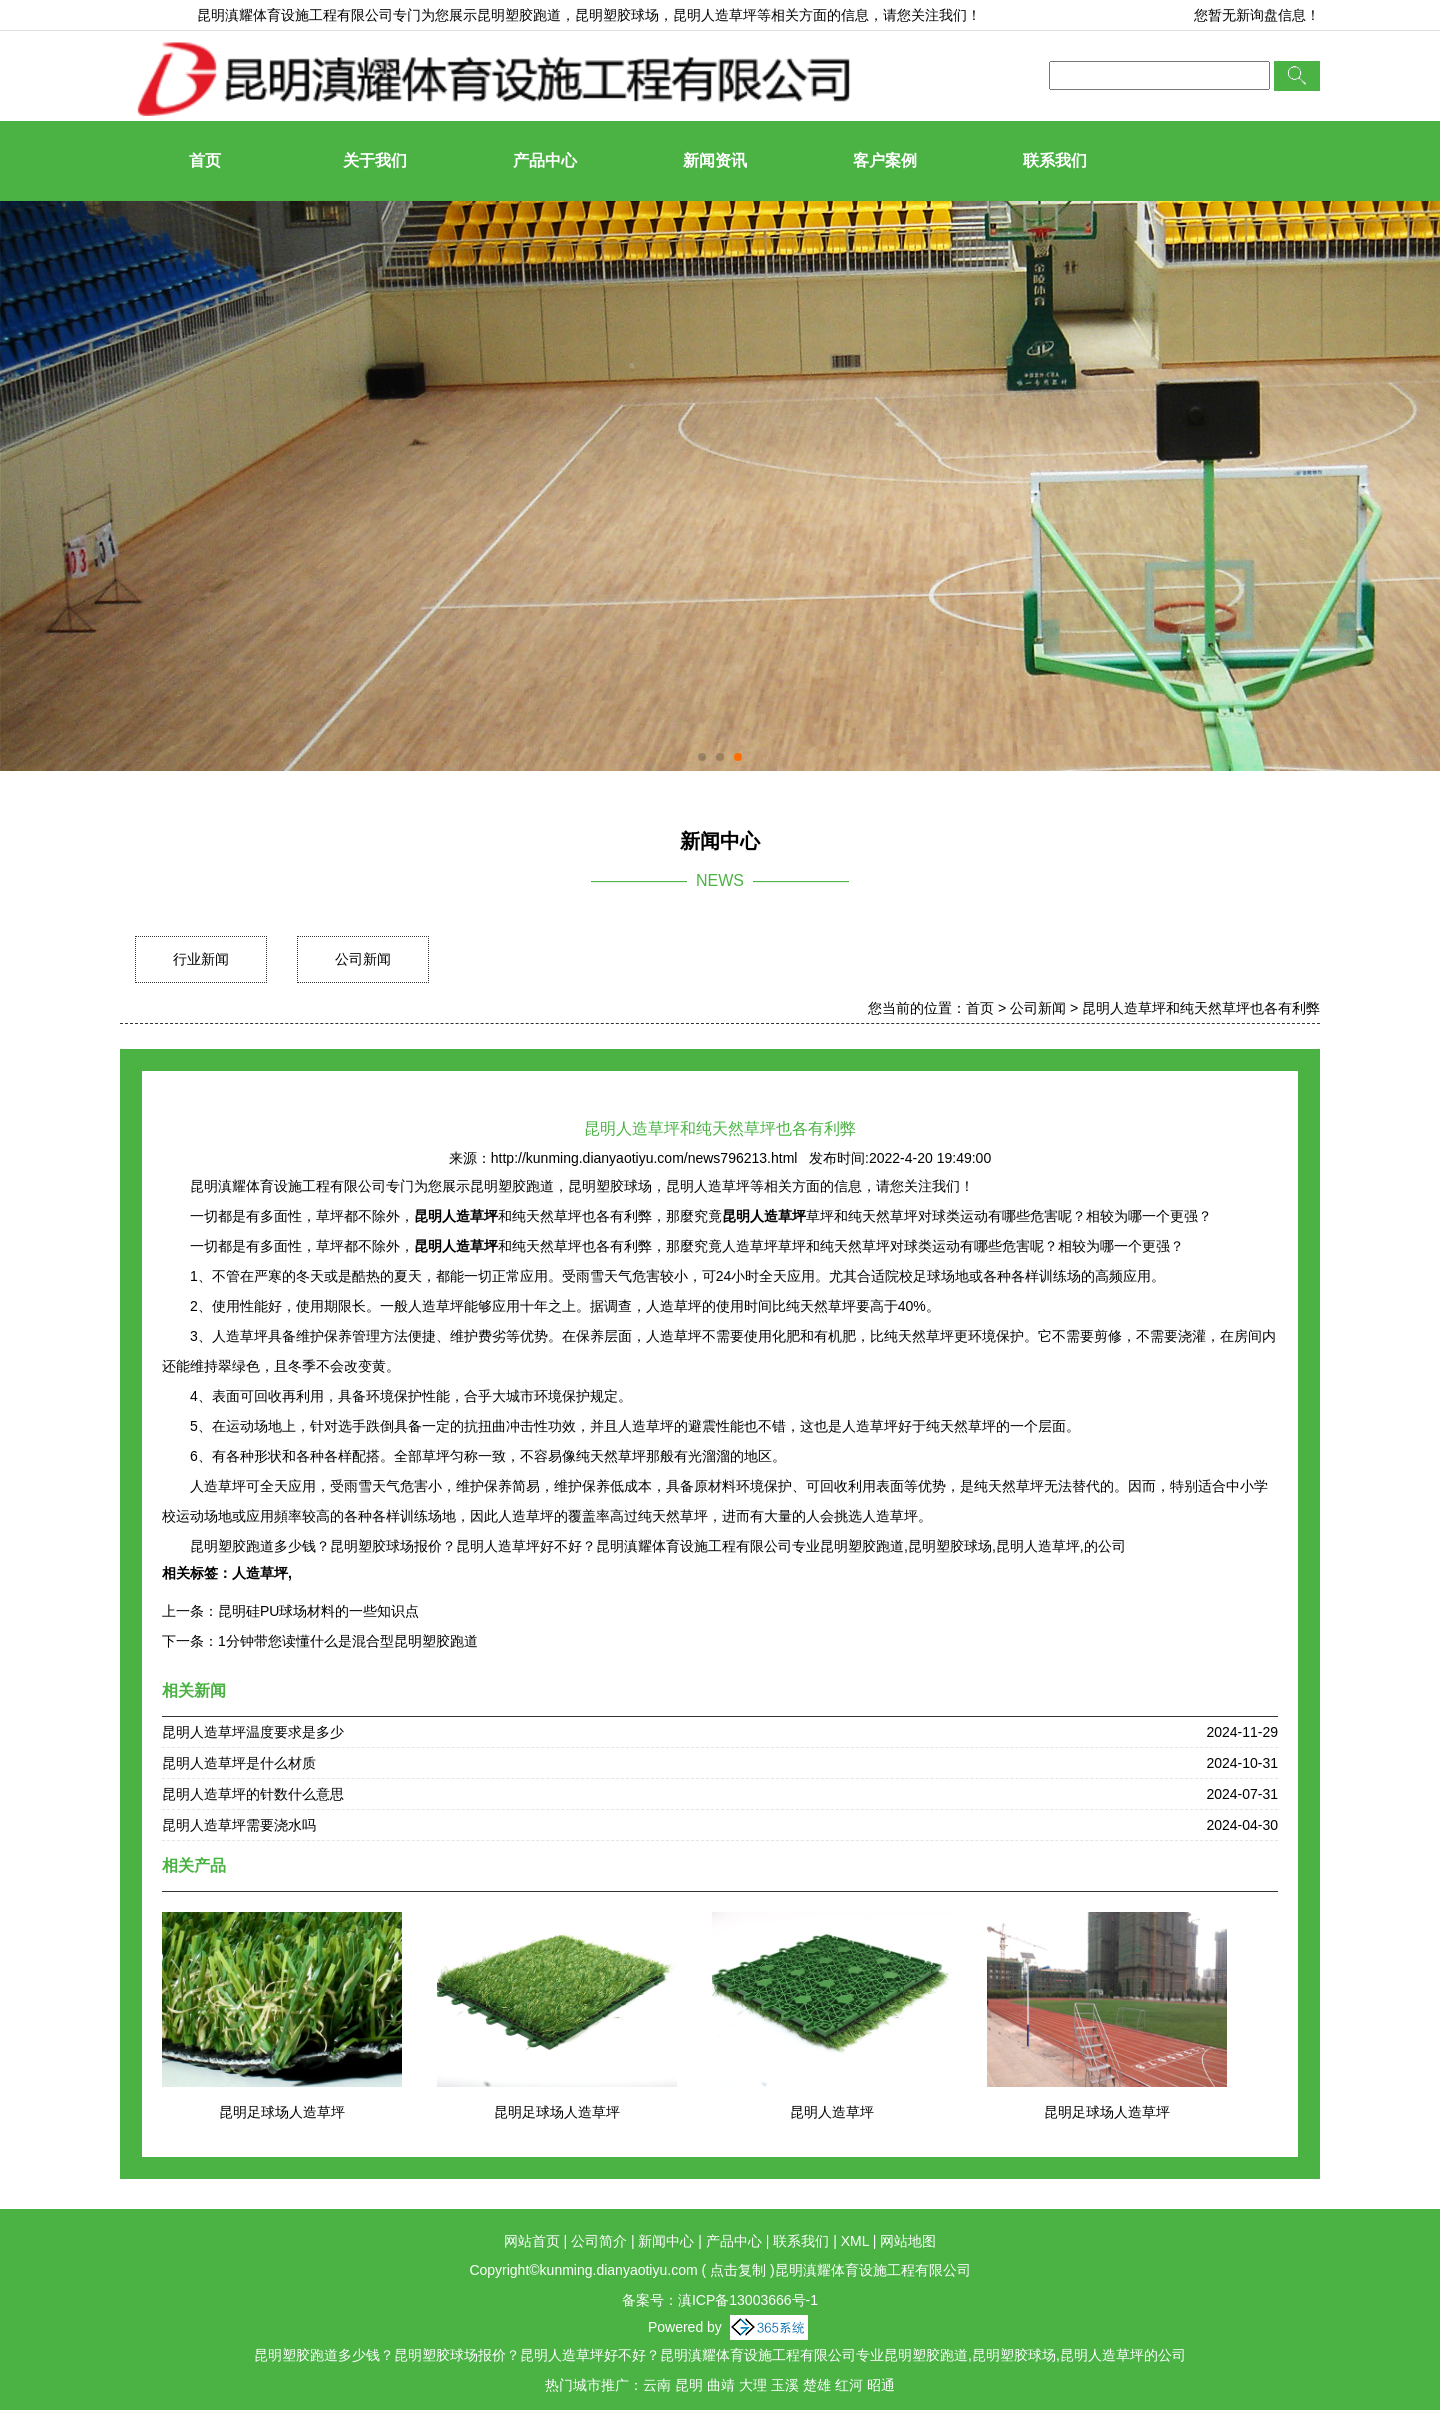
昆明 (689, 2385)
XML (855, 2241)
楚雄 (817, 2385)
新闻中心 (666, 2241)
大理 (753, 2385)
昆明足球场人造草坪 (282, 2112)
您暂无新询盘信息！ (1257, 15)
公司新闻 (363, 959)
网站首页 (532, 2241)
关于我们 (375, 160)
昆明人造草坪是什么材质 (239, 1763)
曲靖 (721, 2385)
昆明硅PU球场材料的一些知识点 (318, 1611)
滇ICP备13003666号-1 (748, 2300)
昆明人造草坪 (832, 2112)
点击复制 (738, 2270)
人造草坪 (260, 1573)
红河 (849, 2385)
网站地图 (908, 2241)
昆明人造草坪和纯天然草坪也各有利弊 (1201, 1008)
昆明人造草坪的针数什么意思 (253, 1794)
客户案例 (885, 160)
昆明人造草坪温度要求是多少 (253, 1732)
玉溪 (785, 2385)
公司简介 (599, 2241)
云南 (657, 2385)
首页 (205, 160)
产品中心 (545, 160)
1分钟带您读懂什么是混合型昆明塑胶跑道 (348, 1641)
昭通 (881, 2385)
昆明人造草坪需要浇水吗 (239, 1825)
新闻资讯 (715, 160)
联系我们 (1055, 160)
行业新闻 (201, 959)
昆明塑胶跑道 (519, 15)
